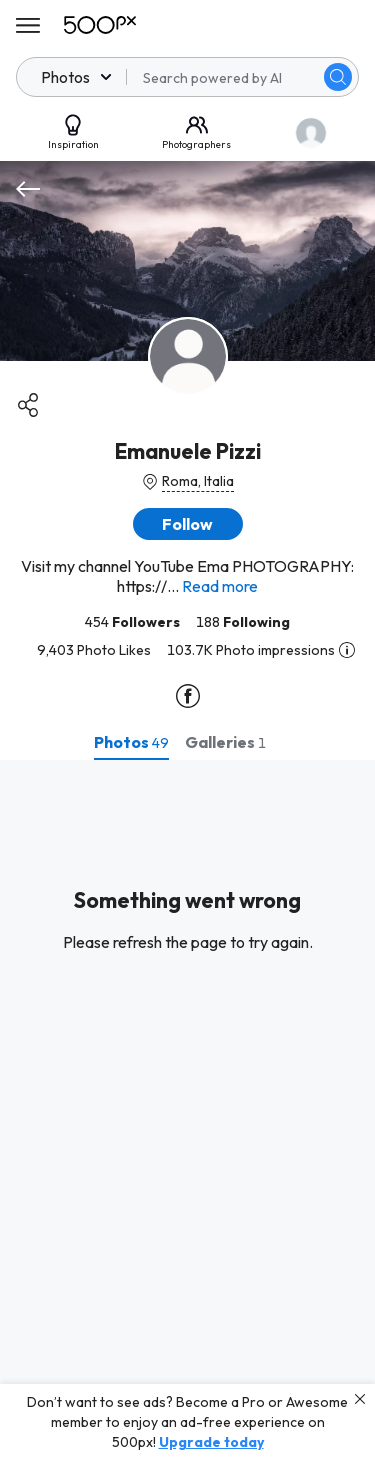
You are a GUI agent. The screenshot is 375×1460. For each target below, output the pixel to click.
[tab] (131, 742)
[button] (188, 524)
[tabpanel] (187, 1110)
